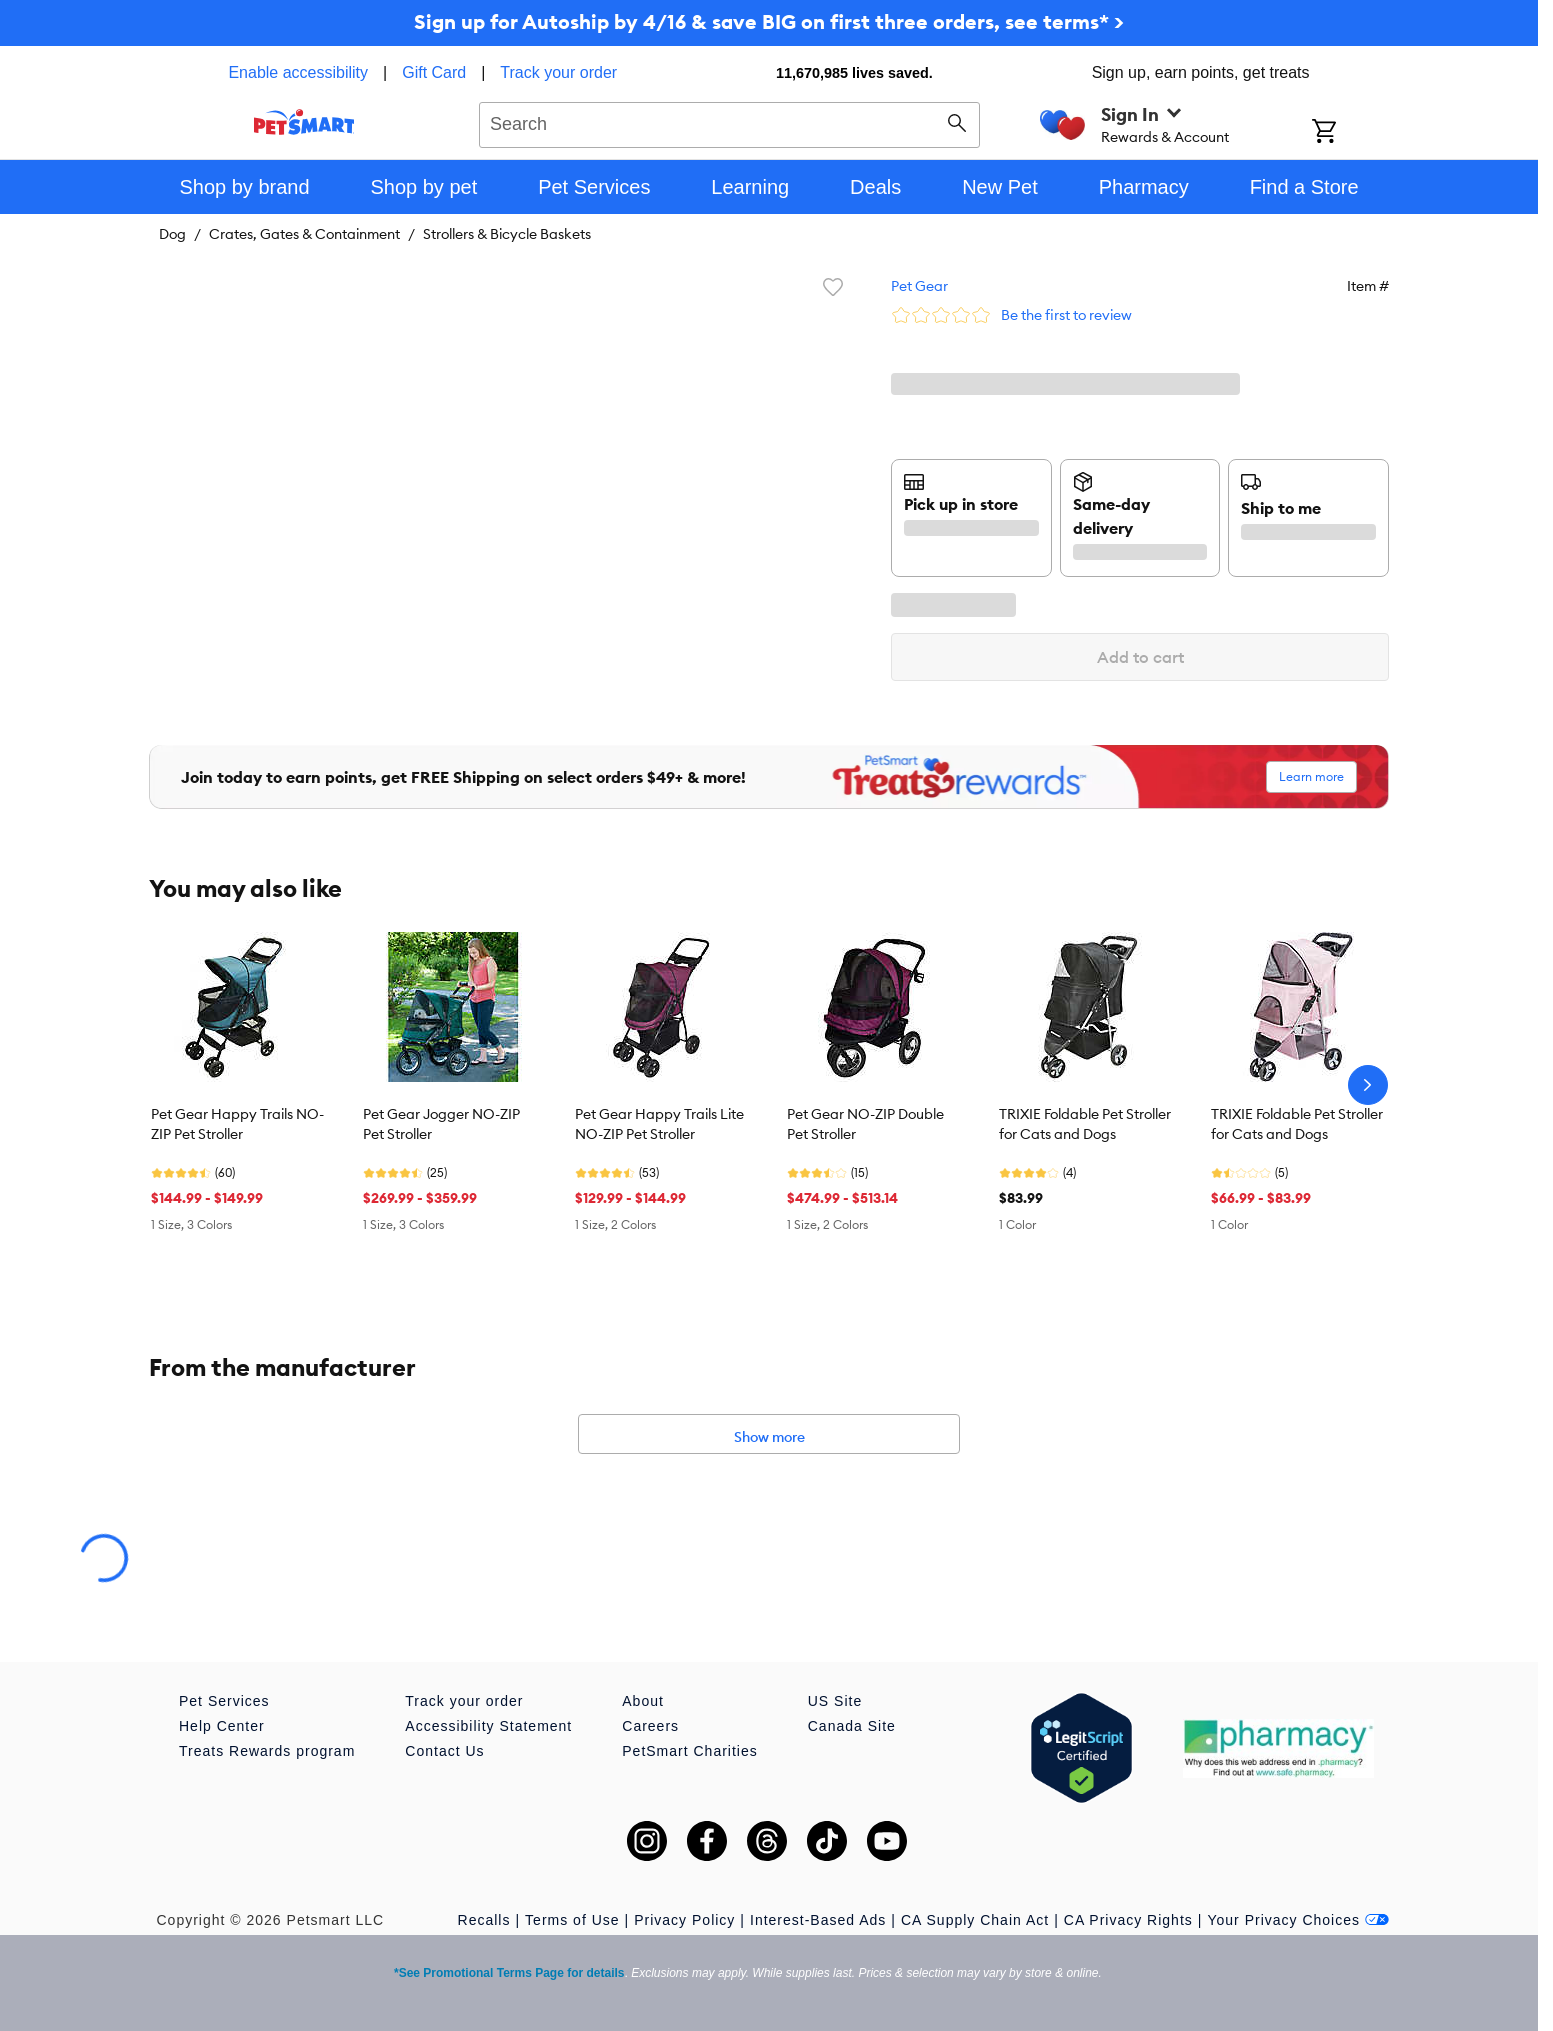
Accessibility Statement (488, 1726)
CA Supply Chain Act (975, 1920)
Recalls (484, 1920)
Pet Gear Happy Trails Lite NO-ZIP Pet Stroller (659, 1124)
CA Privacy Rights (1128, 1920)
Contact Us (444, 1751)
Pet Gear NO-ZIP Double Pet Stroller (865, 1124)
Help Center (222, 1726)
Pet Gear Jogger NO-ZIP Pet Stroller (441, 1124)
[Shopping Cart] (1350, 133)
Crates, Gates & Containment (304, 234)
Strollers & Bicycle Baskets (507, 234)
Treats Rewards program (267, 1751)
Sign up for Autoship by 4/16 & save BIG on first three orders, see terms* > (769, 21)
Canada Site (852, 1726)
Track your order (558, 72)
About (643, 1701)
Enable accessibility (298, 72)
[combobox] (729, 122)
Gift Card (434, 72)
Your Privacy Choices (1298, 1920)
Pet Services (224, 1701)
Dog (172, 234)
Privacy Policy (684, 1920)
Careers (650, 1726)
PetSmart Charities (689, 1751)
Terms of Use (572, 1920)
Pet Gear (919, 286)
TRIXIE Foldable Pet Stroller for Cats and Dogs (1085, 1124)
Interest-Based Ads (818, 1920)
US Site (835, 1701)
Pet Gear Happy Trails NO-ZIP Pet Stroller (237, 1124)
